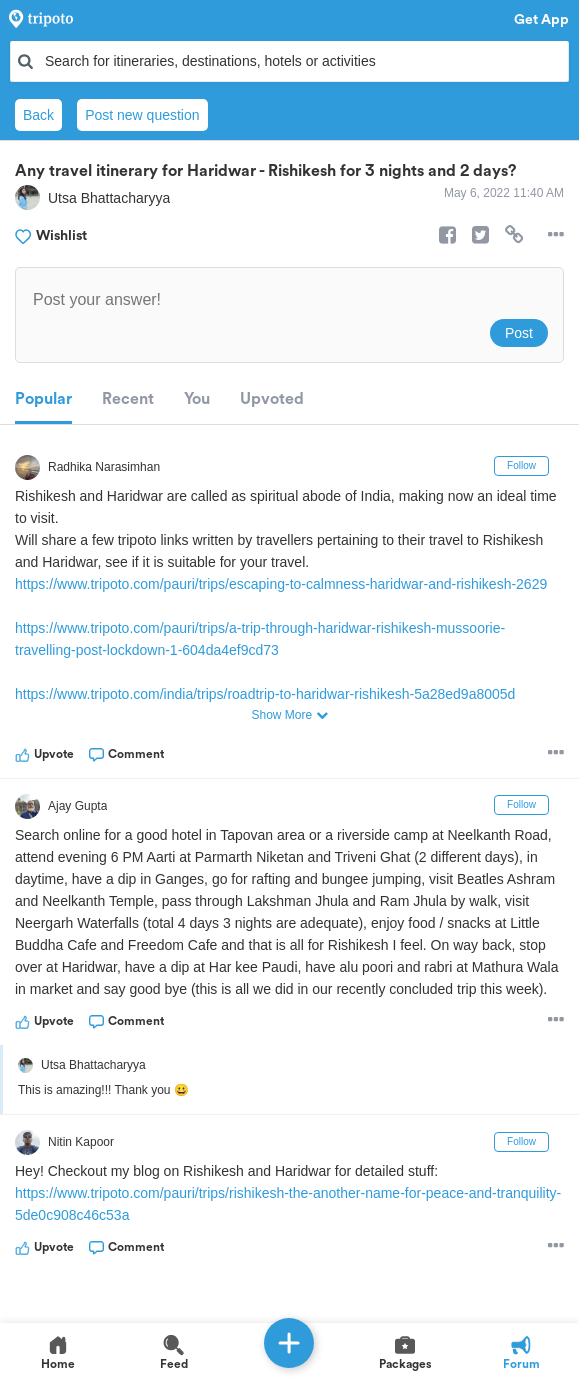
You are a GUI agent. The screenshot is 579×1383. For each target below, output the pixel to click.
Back (38, 115)
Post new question (142, 115)
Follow (521, 465)
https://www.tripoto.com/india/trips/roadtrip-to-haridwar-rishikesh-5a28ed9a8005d (265, 694)
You (197, 399)
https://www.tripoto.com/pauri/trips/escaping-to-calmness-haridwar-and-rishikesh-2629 (281, 584)
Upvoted (272, 399)
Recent (128, 399)
